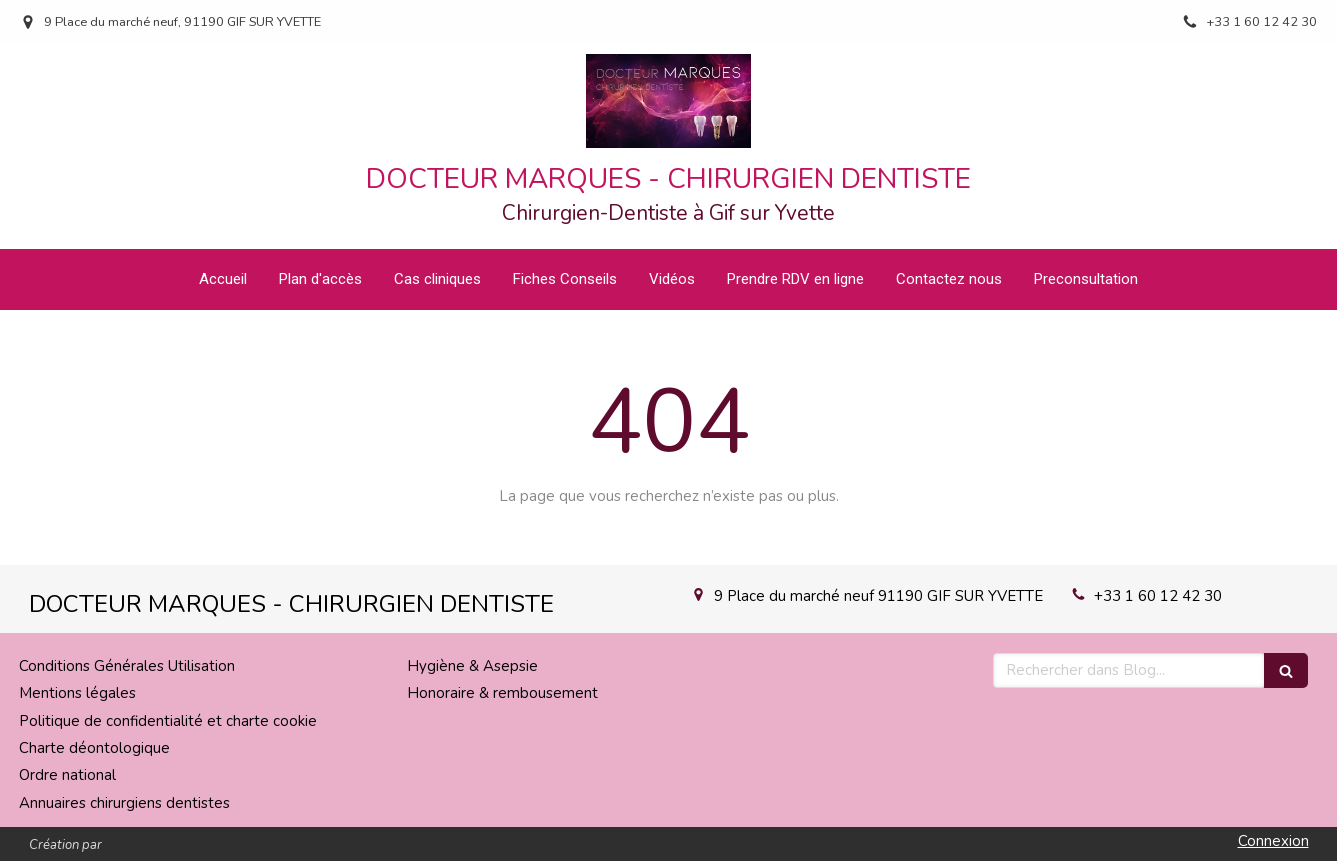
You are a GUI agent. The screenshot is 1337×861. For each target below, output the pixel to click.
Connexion (1273, 841)
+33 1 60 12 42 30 (1158, 596)
